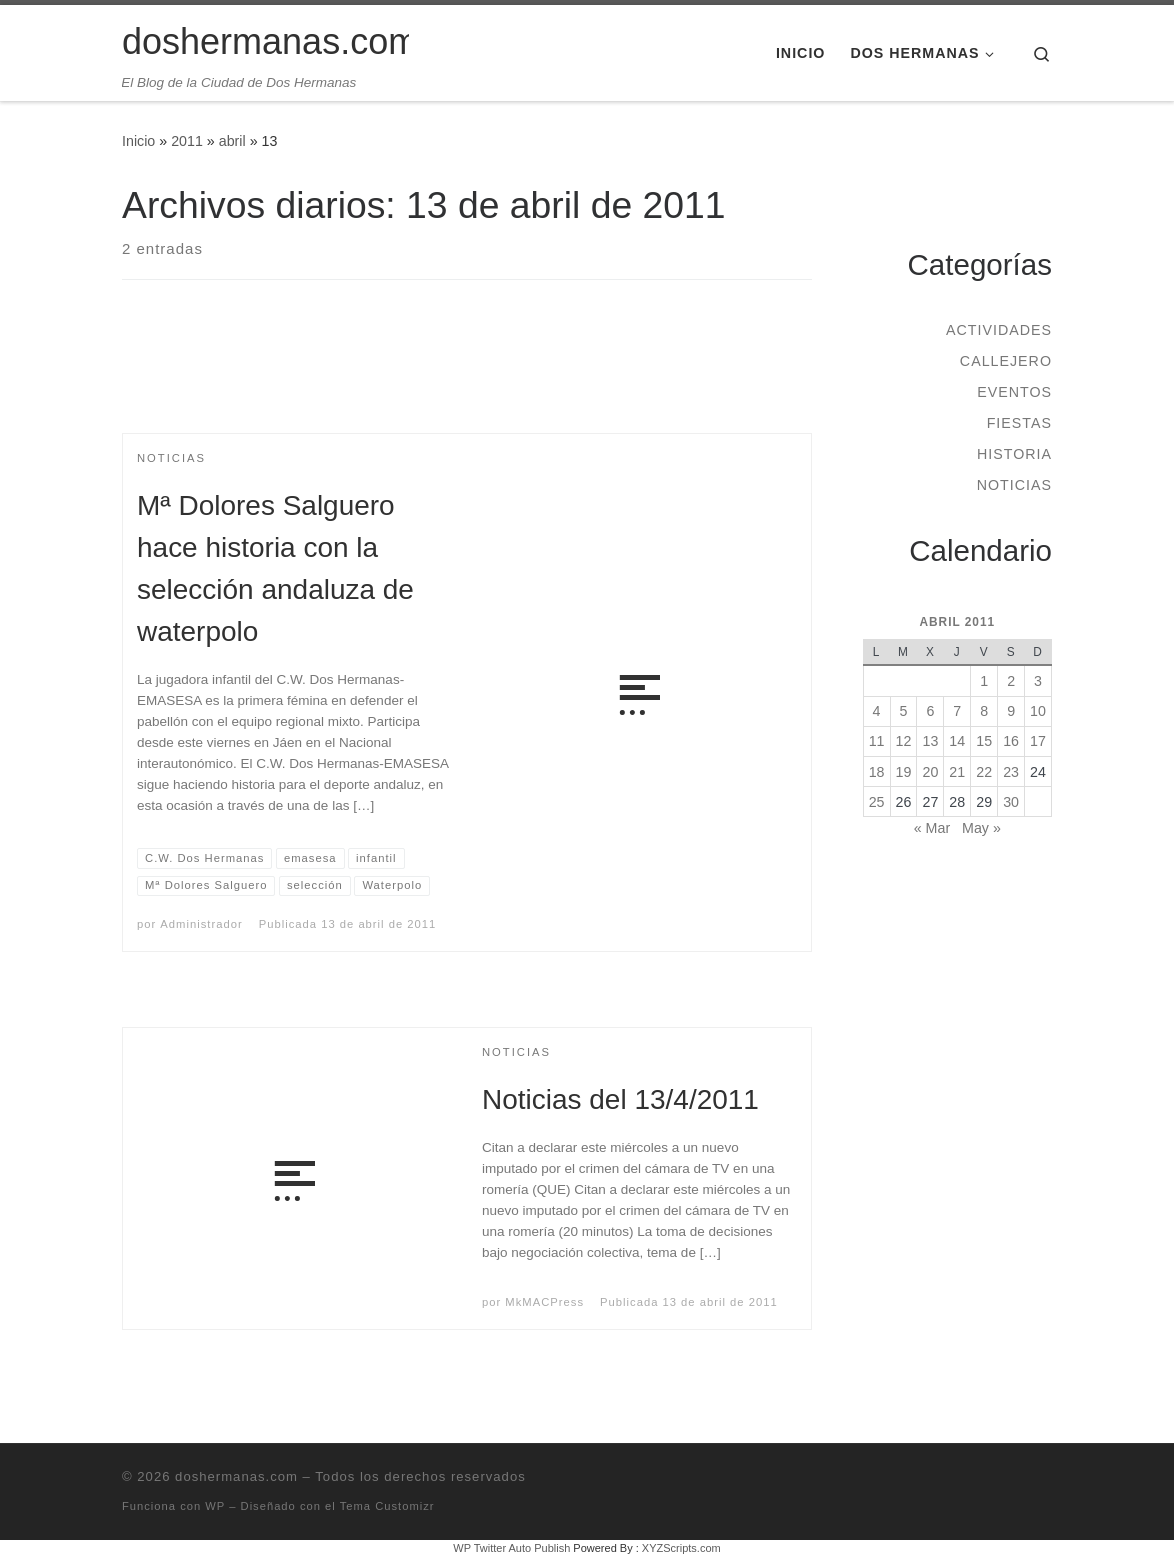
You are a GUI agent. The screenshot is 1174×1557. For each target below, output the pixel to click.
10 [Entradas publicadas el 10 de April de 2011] (1038, 711)
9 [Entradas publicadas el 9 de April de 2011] (1011, 711)
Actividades (999, 330)
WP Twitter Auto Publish (511, 1548)
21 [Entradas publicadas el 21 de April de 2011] (957, 772)
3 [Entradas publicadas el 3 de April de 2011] (1038, 681)
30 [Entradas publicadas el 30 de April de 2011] (1011, 802)
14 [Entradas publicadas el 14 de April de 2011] (957, 741)
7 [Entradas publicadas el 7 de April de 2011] (957, 711)
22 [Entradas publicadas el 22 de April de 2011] (984, 772)
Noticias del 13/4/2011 (620, 1099)
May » (981, 828)
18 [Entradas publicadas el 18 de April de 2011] (877, 772)
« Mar (932, 828)
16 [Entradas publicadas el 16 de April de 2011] (1011, 741)
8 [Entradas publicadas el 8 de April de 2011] (984, 711)
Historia (1014, 454)
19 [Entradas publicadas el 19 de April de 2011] (904, 772)
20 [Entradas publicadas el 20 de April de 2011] (930, 772)
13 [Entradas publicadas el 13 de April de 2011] (930, 741)
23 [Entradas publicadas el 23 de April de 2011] (1011, 772)
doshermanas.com (236, 1476)
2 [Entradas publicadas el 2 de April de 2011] (1011, 681)
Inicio (138, 141)
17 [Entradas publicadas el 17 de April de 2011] (1038, 741)
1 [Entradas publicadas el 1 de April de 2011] (984, 681)
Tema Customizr (387, 1506)
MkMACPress (544, 1302)
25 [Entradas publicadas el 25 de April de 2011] (877, 802)
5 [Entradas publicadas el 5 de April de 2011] (904, 711)
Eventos (1014, 392)
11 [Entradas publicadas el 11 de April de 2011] (877, 741)
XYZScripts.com (681, 1548)
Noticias (1014, 485)
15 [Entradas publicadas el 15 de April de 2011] (984, 741)
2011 (187, 141)
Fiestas (1019, 423)
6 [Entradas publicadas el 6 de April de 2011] (930, 711)
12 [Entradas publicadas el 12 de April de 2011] (904, 741)
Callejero (1006, 361)
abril (232, 141)
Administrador (201, 924)
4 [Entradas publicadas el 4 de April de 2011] (877, 711)
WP (215, 1506)
